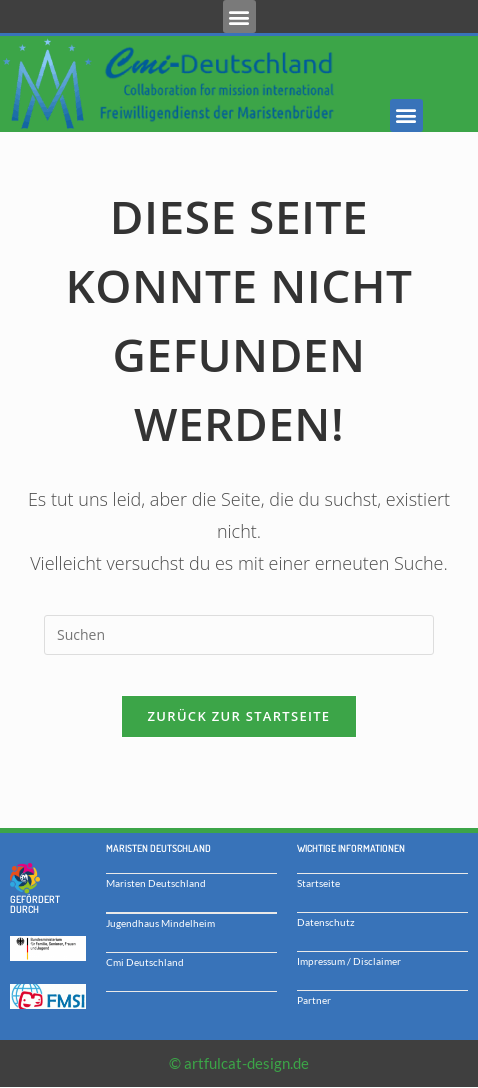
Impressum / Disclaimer (349, 961)
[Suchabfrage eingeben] (239, 635)
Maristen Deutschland (156, 883)
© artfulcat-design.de (239, 1063)
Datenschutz (326, 922)
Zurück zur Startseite (239, 716)
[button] (239, 16)
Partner (314, 1000)
